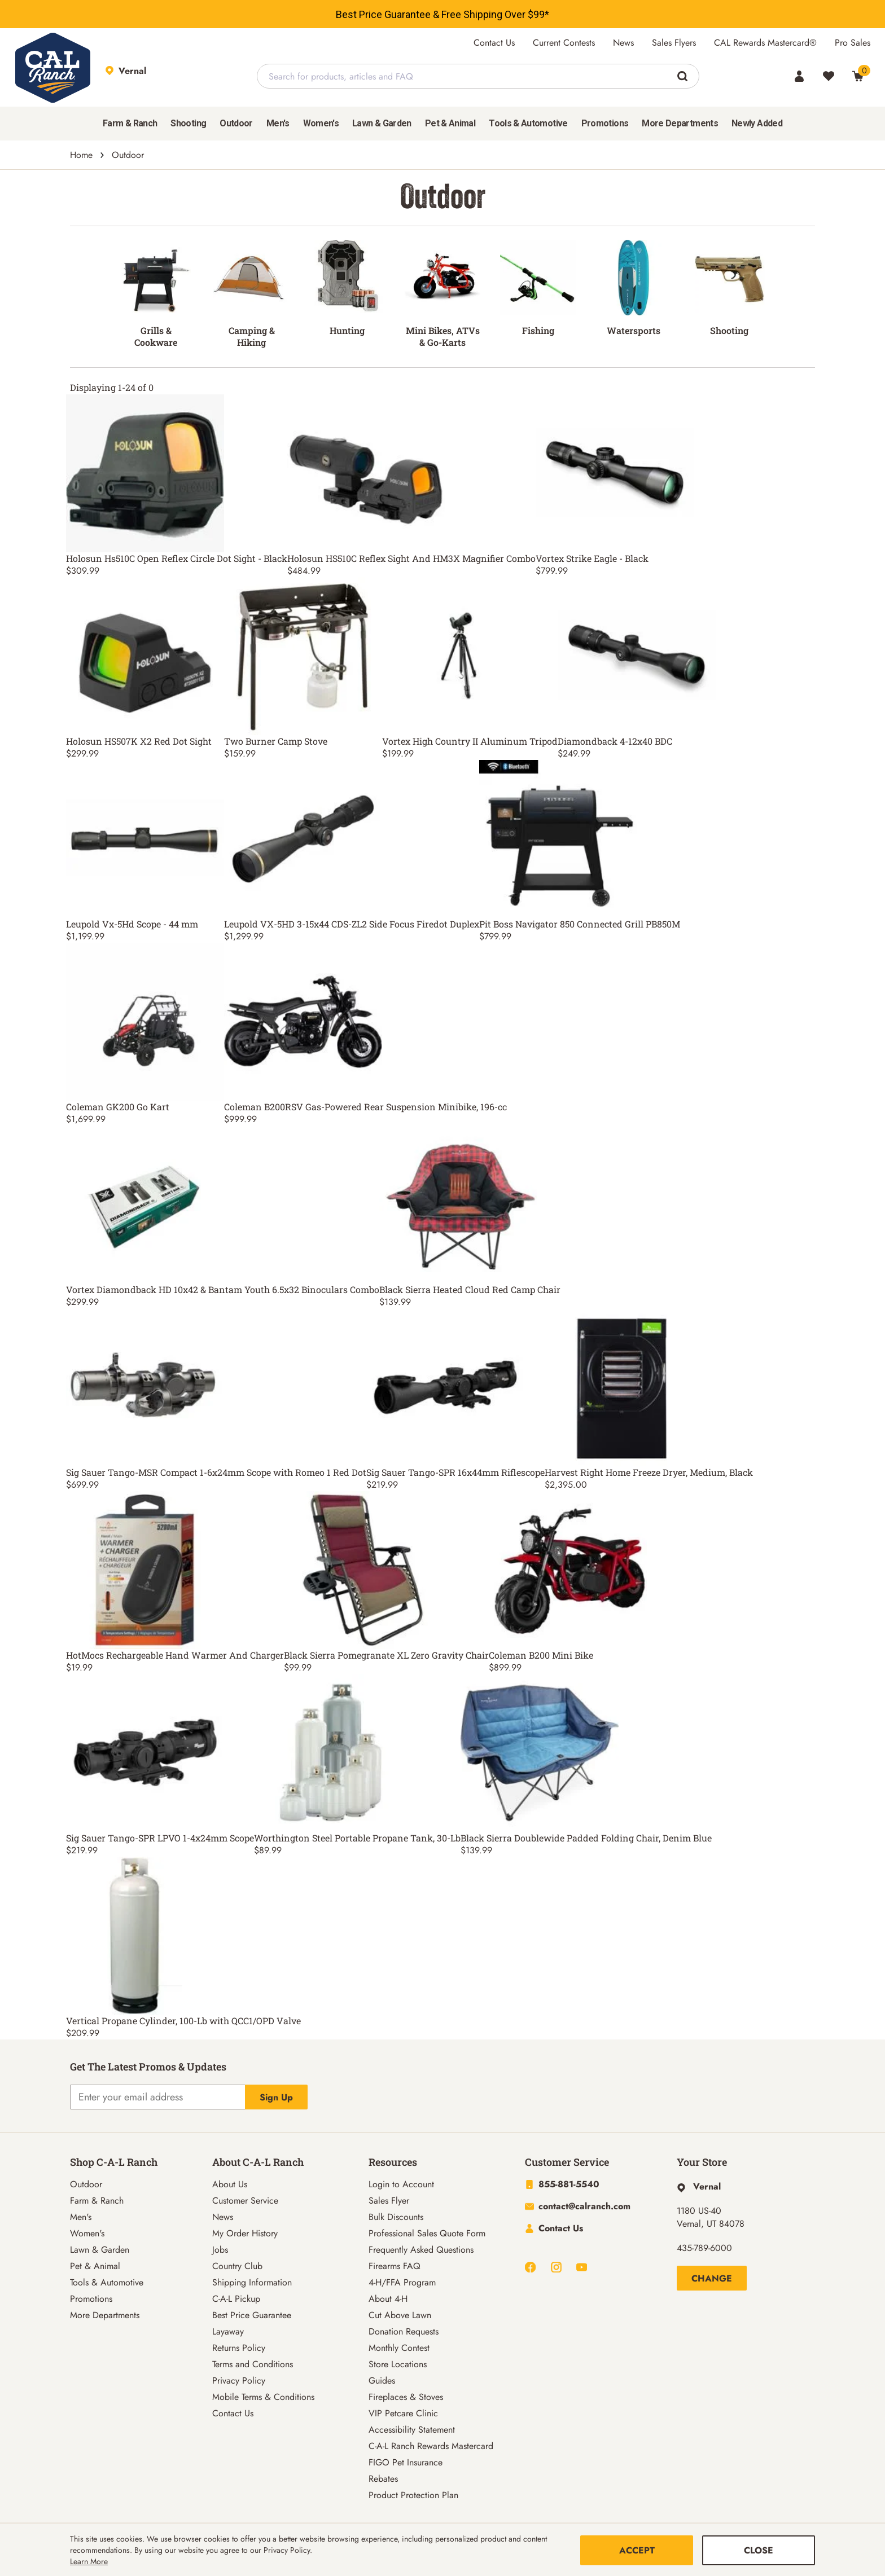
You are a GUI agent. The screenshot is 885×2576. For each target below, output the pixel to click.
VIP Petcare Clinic (403, 2413)
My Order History (245, 2233)
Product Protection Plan (413, 2495)
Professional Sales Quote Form (427, 2233)
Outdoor (86, 2184)
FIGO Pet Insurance (405, 2462)
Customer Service (245, 2200)
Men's (80, 2216)
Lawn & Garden (99, 2249)
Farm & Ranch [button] (130, 123)
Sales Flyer (389, 2200)
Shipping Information (252, 2282)
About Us (229, 2184)
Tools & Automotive (106, 2282)
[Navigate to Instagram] (556, 2267)
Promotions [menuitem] (605, 123)
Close (758, 2550)
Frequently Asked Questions (421, 2249)
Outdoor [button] (236, 123)
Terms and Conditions (252, 2364)
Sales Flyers (674, 42)
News (623, 42)
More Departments (104, 2315)
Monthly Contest (399, 2347)
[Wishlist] (828, 76)
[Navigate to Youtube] (581, 2267)
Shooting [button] (188, 123)
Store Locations (398, 2364)
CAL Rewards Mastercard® (765, 42)
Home (81, 154)
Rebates (383, 2478)
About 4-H (388, 2298)
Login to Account (401, 2184)
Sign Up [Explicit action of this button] (276, 2097)
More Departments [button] (680, 123)
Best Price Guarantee (383, 14)
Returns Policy (238, 2347)
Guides (382, 2380)
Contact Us (494, 42)
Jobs (220, 2249)
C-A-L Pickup (236, 2298)
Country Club (237, 2266)
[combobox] (478, 76)
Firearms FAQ (394, 2266)
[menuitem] (130, 123)
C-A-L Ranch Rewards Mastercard (431, 2445)
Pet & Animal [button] (450, 123)
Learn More (89, 2561)
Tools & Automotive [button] (528, 123)
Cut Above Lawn (400, 2315)
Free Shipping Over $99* (495, 14)
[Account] (799, 76)
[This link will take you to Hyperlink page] (699, 2186)
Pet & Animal (95, 2266)
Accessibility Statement (412, 2429)
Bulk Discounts (396, 2216)
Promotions (91, 2298)
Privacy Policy (238, 2380)
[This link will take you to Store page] (161, 76)
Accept (637, 2550)
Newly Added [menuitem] (756, 123)
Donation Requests (404, 2331)
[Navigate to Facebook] (530, 2267)
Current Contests (564, 42)
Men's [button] (278, 123)
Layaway (228, 2331)
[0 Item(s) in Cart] (858, 76)
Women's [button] (321, 123)
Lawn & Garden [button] (381, 123)
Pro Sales (852, 42)
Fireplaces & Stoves (406, 2396)
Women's (87, 2233)
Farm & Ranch (97, 2200)
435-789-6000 (704, 2247)
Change (711, 2278)
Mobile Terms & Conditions (263, 2396)
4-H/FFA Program (402, 2282)
